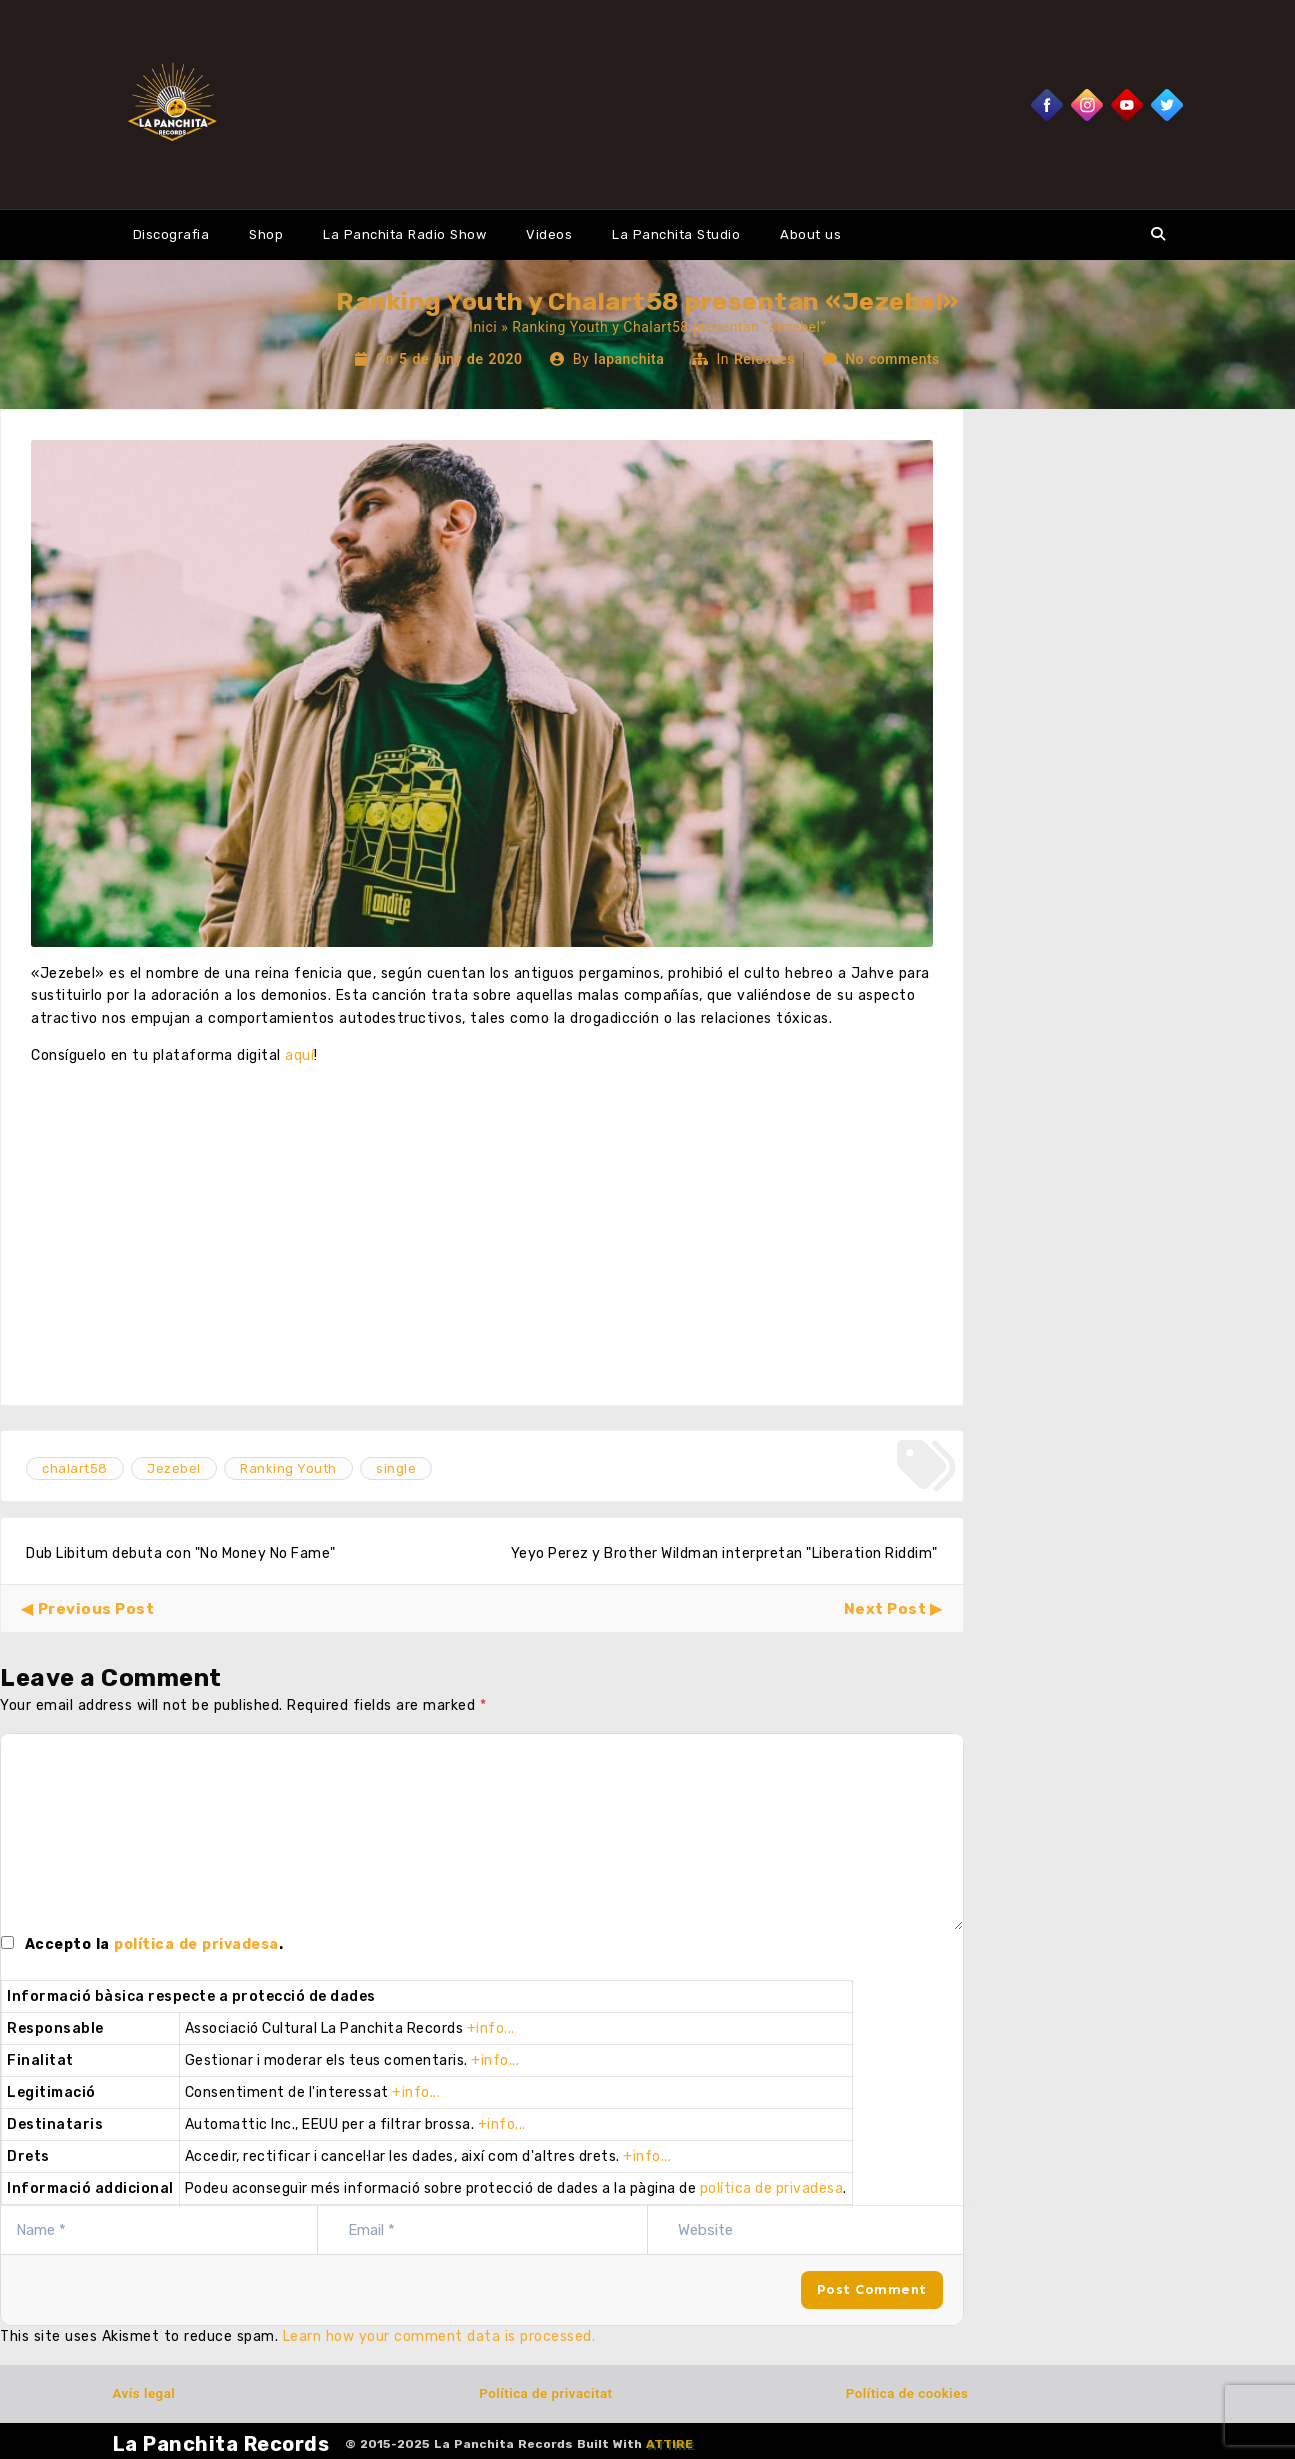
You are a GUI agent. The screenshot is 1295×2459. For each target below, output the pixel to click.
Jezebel (174, 1468)
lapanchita (629, 359)
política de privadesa (196, 1944)
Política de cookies (907, 2393)
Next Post (885, 1609)
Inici (483, 327)
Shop (266, 234)
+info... (491, 2028)
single (396, 1468)
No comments (892, 359)
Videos (549, 234)
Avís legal (144, 2393)
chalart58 (75, 1468)
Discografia (171, 234)
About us (810, 234)
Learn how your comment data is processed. (439, 2336)
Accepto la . (154, 1944)
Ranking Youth (288, 1468)
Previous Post (96, 1609)
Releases (764, 359)
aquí (299, 1055)
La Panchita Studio (676, 234)
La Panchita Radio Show (404, 234)
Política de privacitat (545, 2393)
